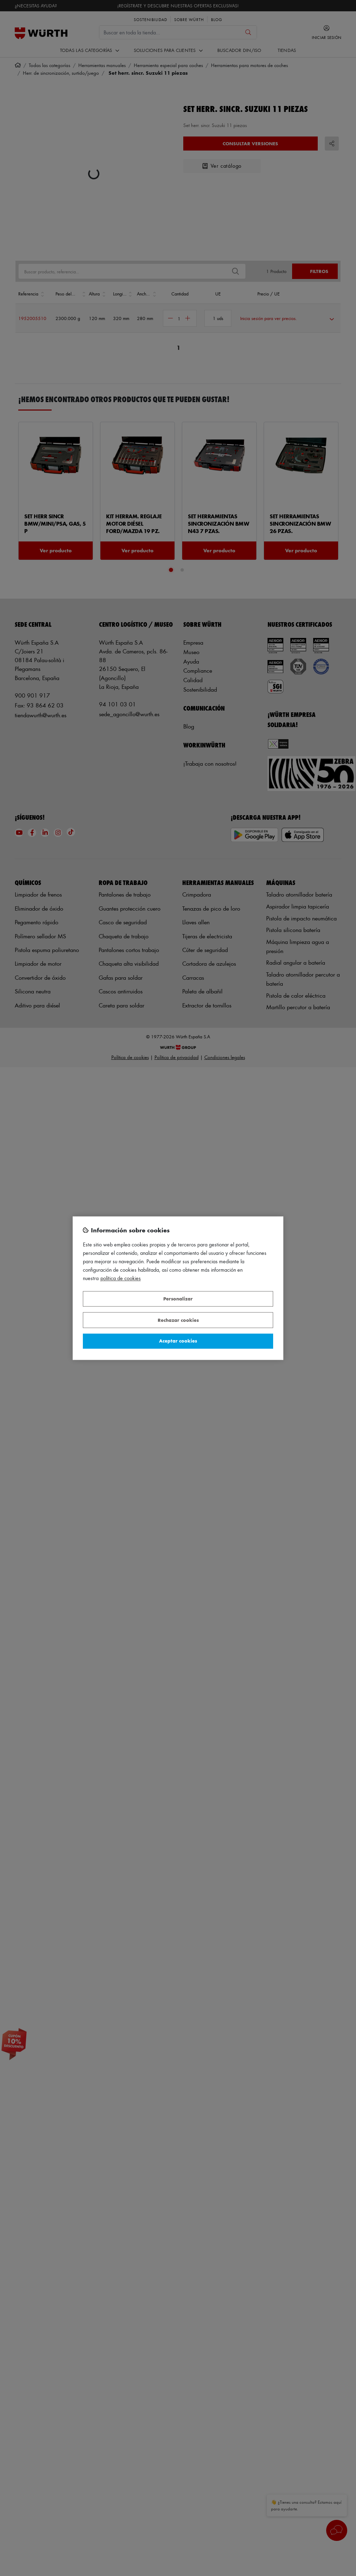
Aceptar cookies (178, 1341)
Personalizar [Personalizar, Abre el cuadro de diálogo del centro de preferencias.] (178, 1299)
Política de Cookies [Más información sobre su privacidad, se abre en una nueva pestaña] (120, 1278)
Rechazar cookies (178, 1320)
